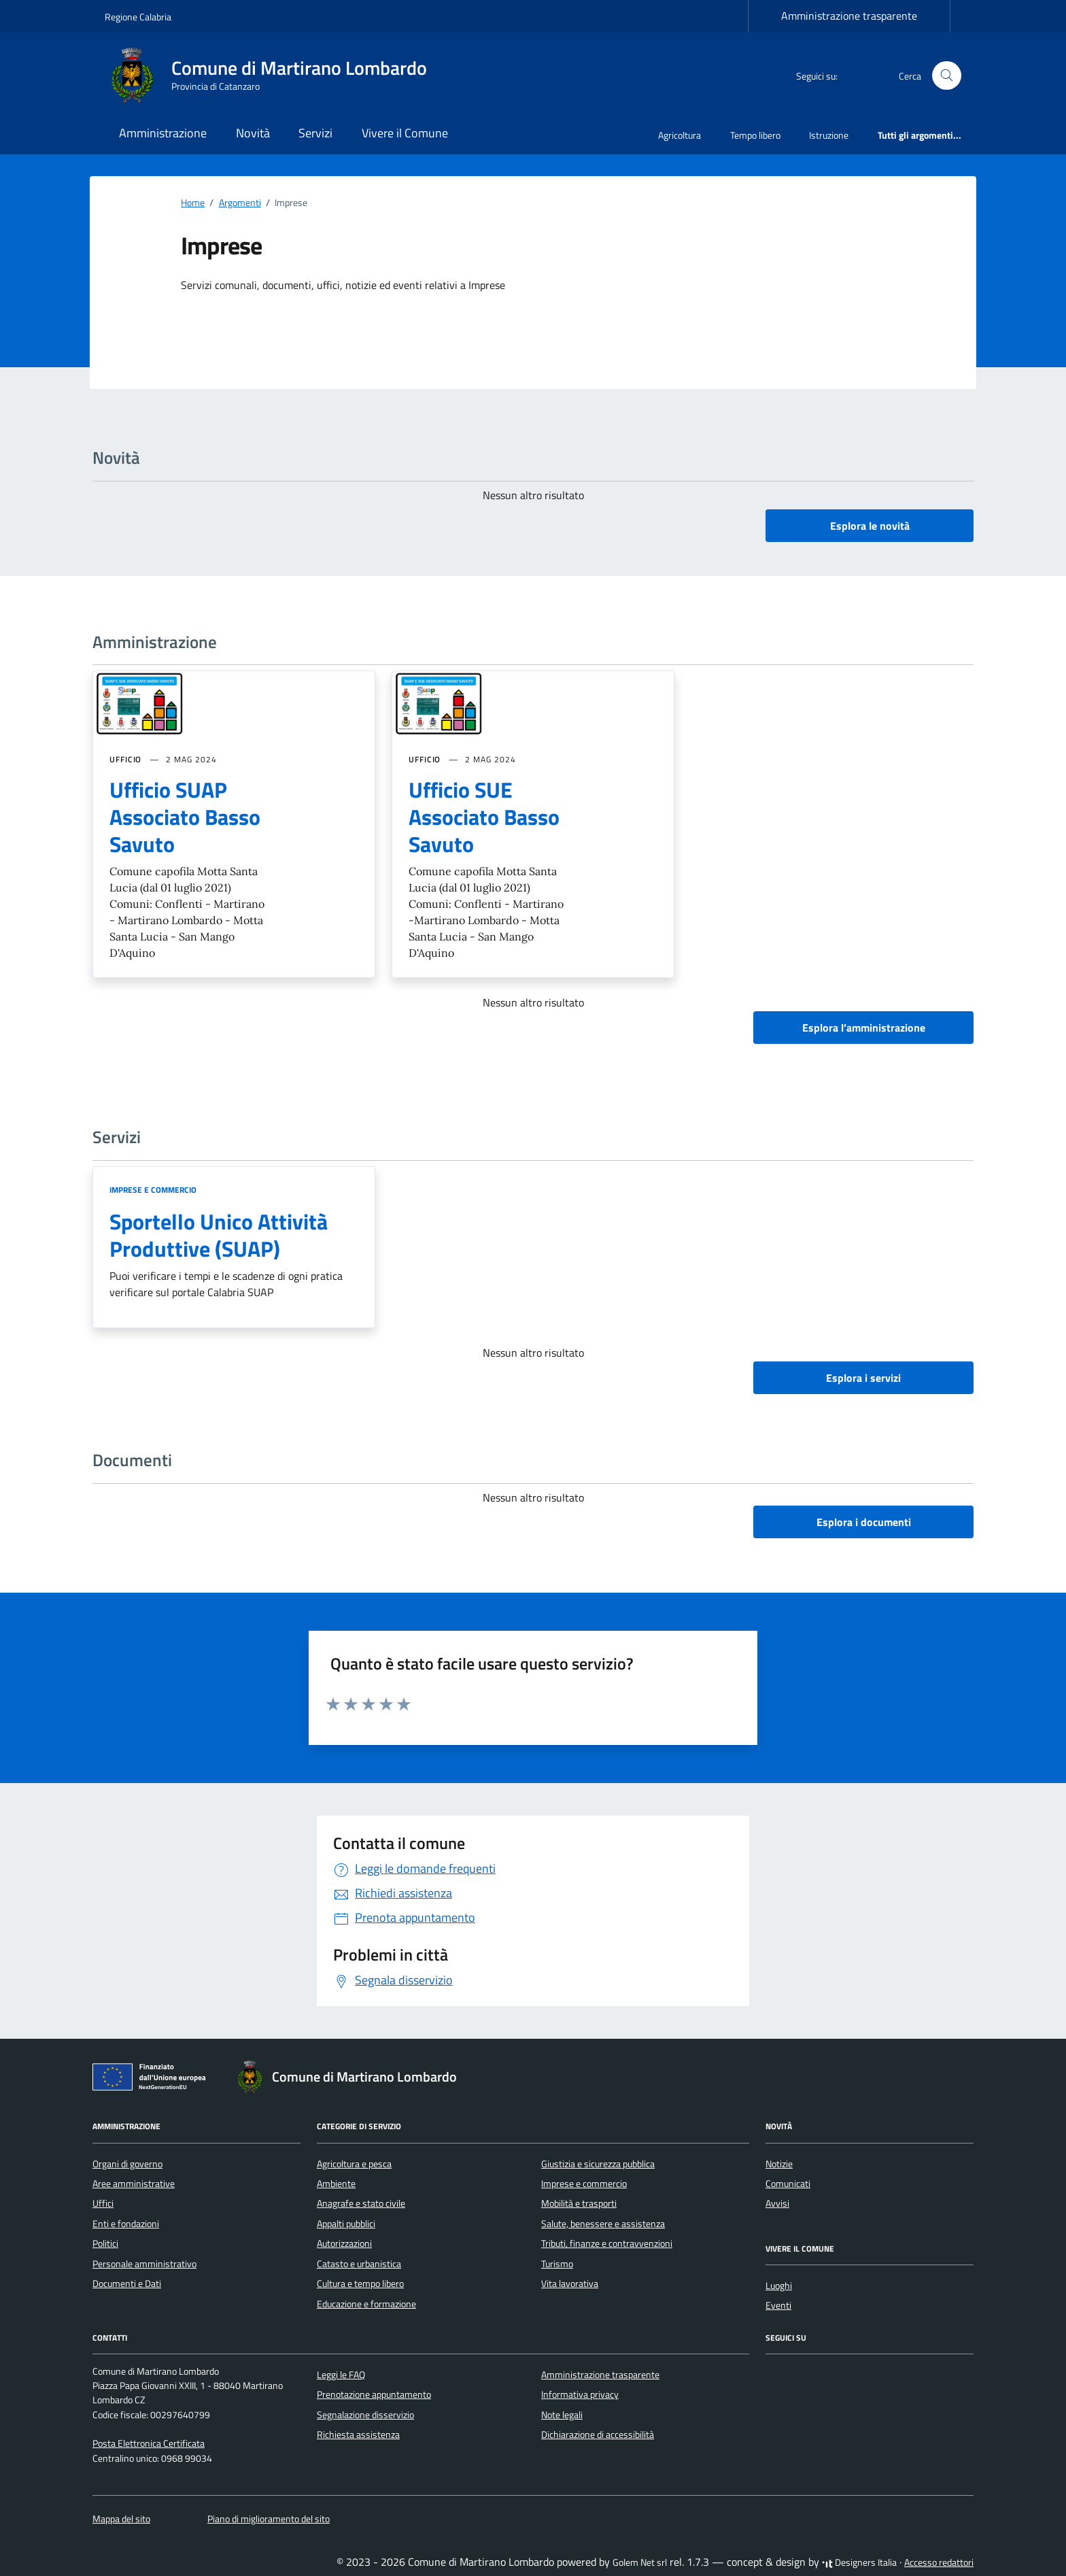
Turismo (557, 2263)
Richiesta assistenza (358, 2434)
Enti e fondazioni (125, 2223)
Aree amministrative (133, 2183)
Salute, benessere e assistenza (603, 2223)
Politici (105, 2243)
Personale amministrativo (144, 2263)
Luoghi (779, 2285)
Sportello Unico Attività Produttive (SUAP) (218, 1235)
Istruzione (828, 135)
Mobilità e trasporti (579, 2203)
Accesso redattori (939, 2562)
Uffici (103, 2203)
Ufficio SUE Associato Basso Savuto (484, 817)
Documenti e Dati (126, 2283)
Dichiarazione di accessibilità (597, 2434)
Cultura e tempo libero (360, 2283)
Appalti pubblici (346, 2223)
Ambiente (336, 2183)
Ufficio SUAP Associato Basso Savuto (184, 817)
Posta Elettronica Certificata (148, 2443)
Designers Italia (859, 2562)
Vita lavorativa (569, 2283)
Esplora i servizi (863, 1378)
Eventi (778, 2305)
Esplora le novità (870, 526)
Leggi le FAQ (341, 2374)
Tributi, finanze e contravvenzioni (606, 2243)
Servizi (315, 133)
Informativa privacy (580, 2394)
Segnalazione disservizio (365, 2414)
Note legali (562, 2414)
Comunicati (788, 2183)
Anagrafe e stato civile (361, 2203)
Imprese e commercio (152, 1189)
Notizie (779, 2163)
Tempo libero (755, 135)
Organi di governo (127, 2163)
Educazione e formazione (366, 2304)
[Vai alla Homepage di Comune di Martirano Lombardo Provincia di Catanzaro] (274, 75)
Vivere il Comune (405, 133)
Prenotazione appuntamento (374, 2394)
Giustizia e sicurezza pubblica (598, 2163)
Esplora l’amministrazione (863, 1027)
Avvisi (777, 2203)
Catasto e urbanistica (359, 2263)
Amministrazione (163, 133)
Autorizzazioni (344, 2243)
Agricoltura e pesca (354, 2163)
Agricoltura (679, 135)
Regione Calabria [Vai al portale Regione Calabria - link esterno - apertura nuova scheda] (138, 17)
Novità (253, 133)
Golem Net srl (640, 2562)
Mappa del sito (121, 2518)
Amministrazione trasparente (849, 15)
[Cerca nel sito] (946, 75)
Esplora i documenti (863, 1522)
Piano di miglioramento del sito (268, 2518)
